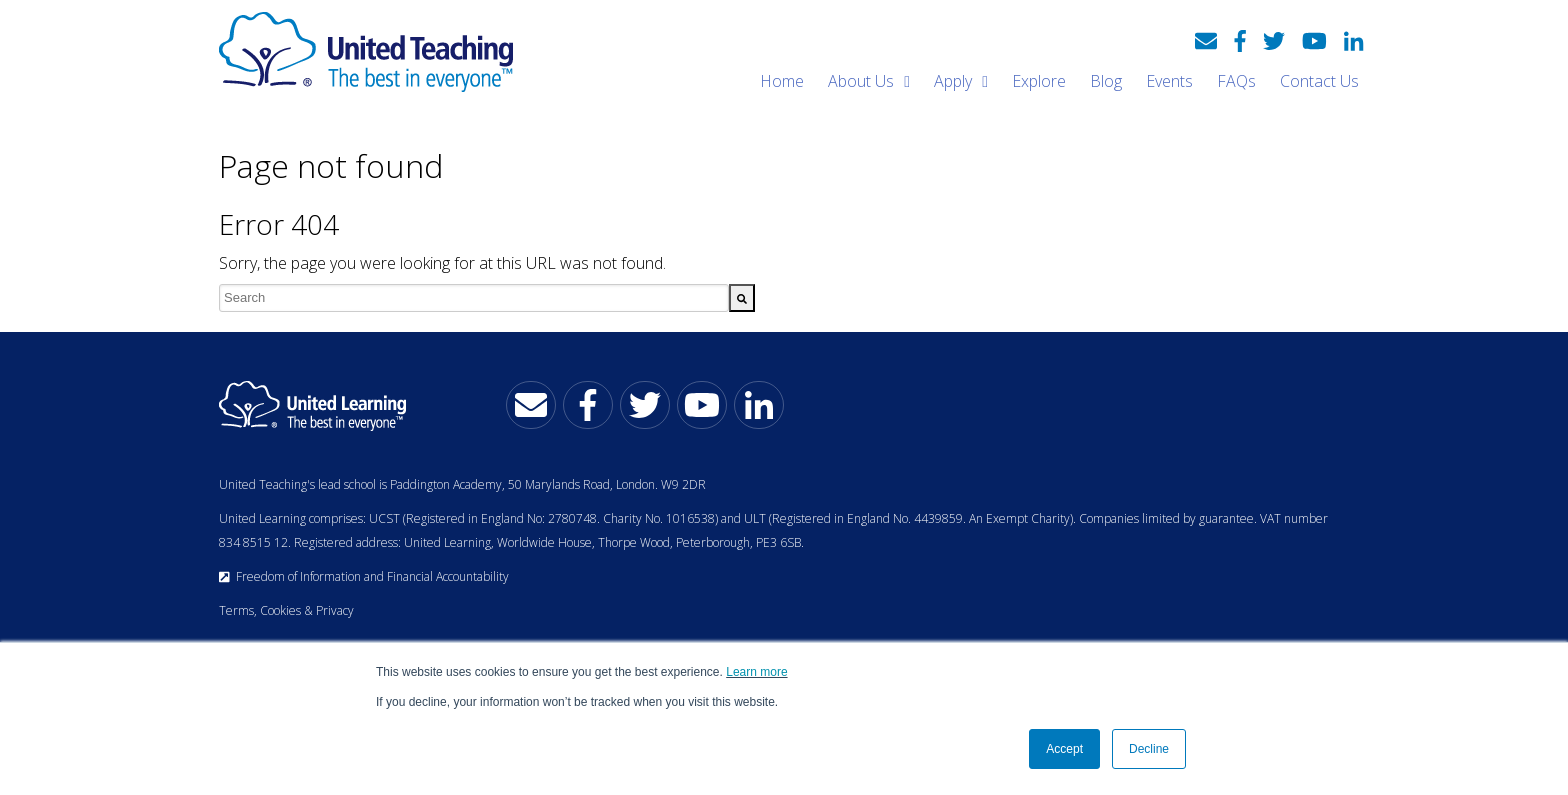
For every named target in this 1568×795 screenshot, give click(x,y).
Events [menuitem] (1169, 81)
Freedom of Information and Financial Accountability (364, 576)
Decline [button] (1149, 749)
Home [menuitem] (782, 81)
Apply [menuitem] (953, 81)
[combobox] (474, 298)
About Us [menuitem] (861, 81)
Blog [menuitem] (1106, 81)
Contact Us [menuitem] (1319, 81)
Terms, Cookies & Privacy (286, 610)
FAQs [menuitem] (1236, 81)
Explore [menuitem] (1039, 81)
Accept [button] (1064, 749)
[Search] (742, 298)
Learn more (756, 672)
